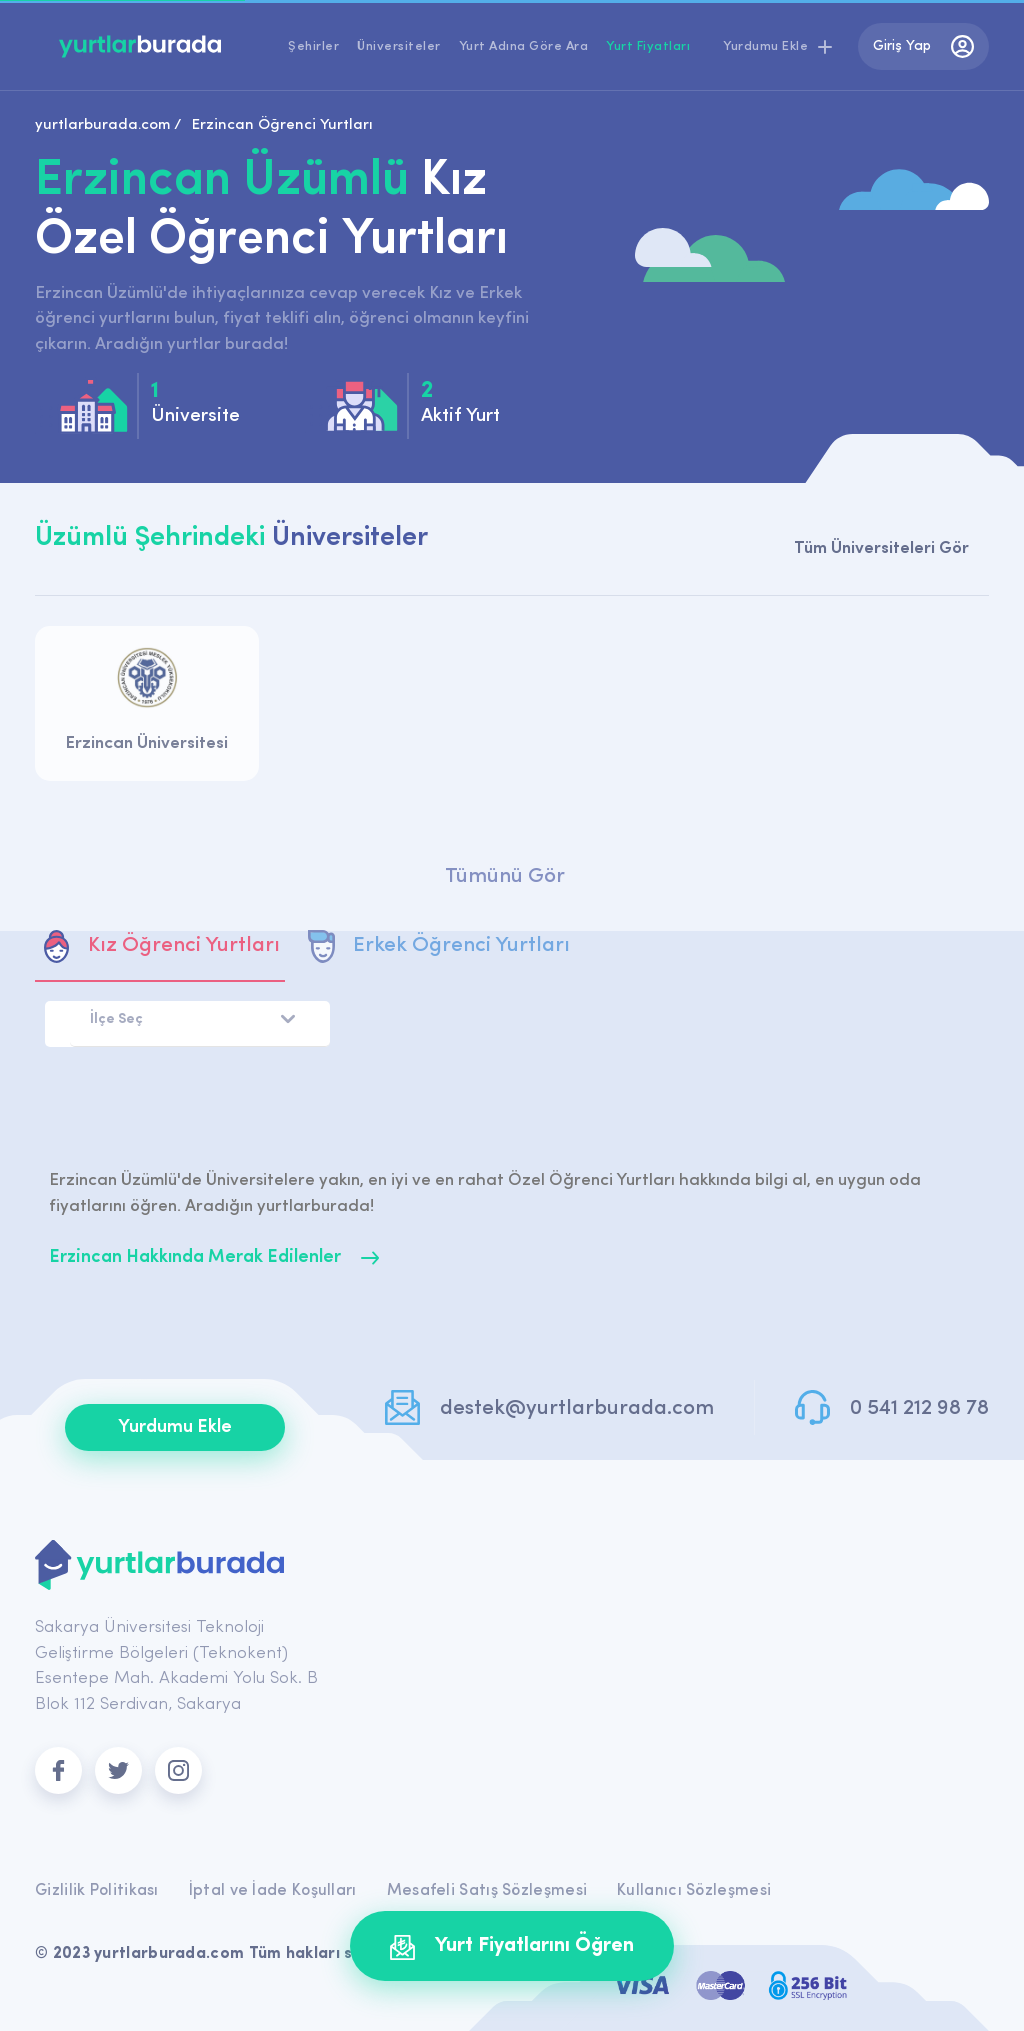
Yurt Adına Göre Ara (524, 46)
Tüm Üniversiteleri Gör (881, 548)
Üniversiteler (399, 46)
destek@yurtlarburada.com (577, 1408)
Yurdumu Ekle (175, 1427)
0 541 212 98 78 (919, 1408)
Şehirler (313, 46)
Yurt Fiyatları (648, 46)
